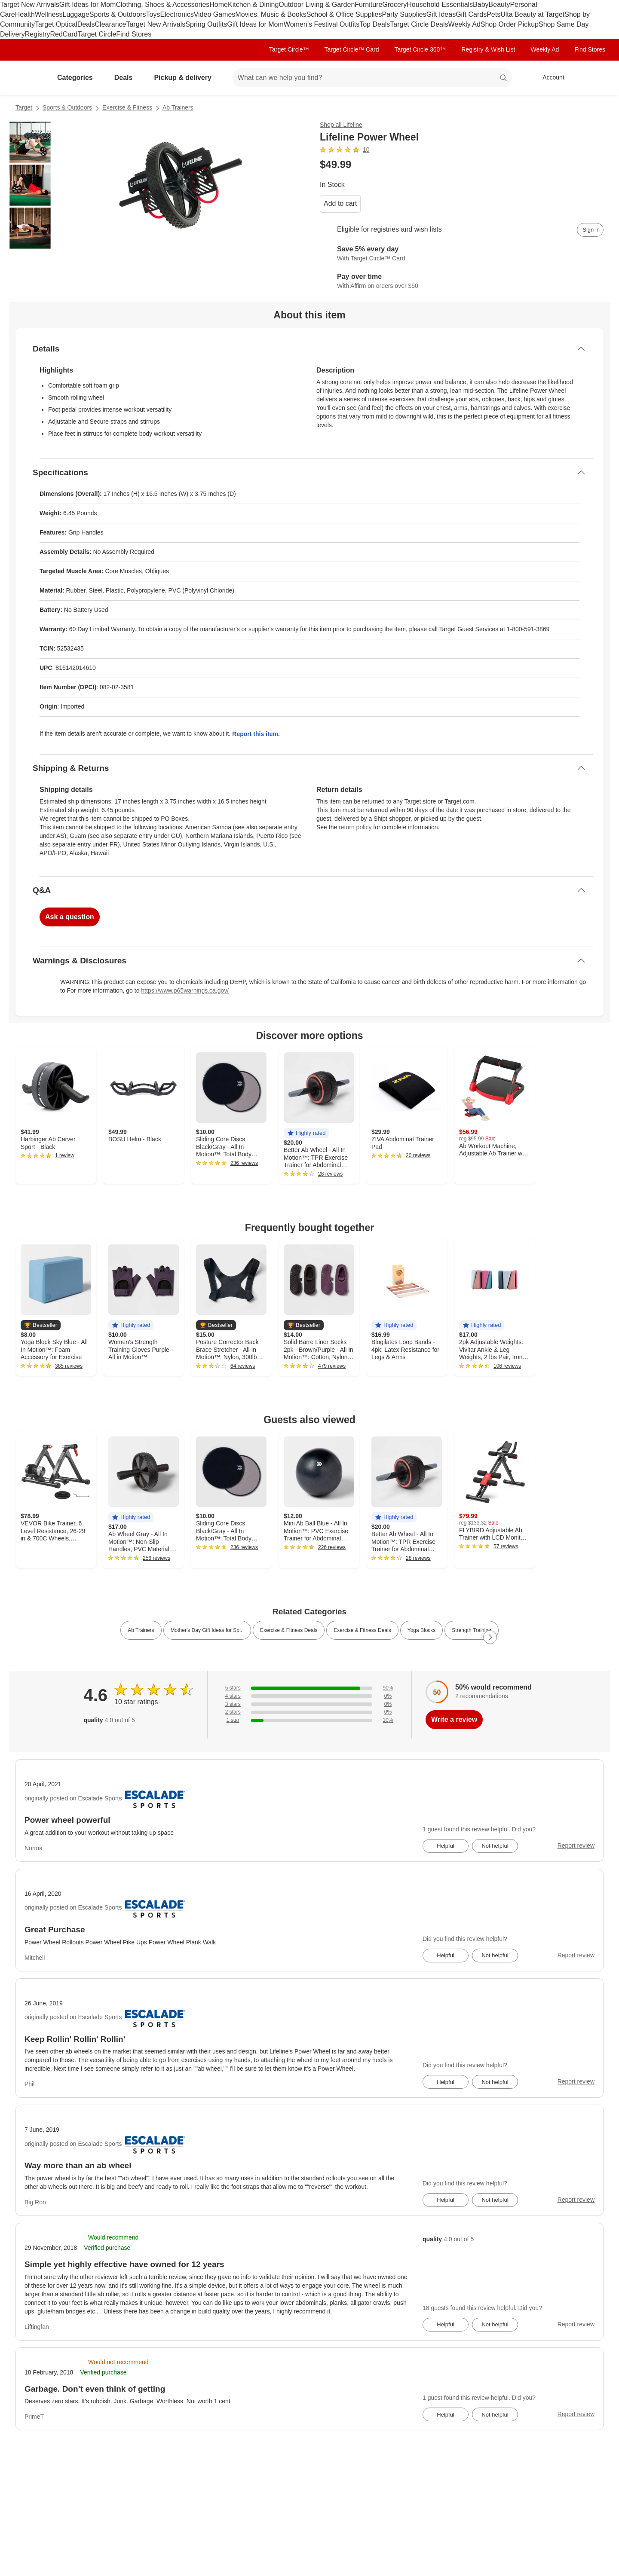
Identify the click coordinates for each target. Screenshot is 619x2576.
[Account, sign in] (549, 77)
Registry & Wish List (488, 49)
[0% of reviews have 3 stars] (309, 1704)
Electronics (176, 14)
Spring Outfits (206, 24)
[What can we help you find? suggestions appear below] (372, 77)
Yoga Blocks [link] (422, 1630)
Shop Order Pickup (510, 24)
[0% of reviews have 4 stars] (309, 1696)
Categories (78, 77)
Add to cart (340, 203)
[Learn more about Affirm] (462, 281)
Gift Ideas (441, 14)
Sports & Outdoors (117, 14)
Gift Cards (471, 14)
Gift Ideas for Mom (87, 4)
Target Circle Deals (419, 24)
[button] (306, 1133)
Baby (480, 4)
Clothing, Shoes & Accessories (162, 4)
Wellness (49, 14)
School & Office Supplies (344, 14)
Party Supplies (404, 14)
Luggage (76, 14)
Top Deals (374, 24)
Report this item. (255, 733)
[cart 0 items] (592, 77)
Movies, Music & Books (270, 14)
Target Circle (97, 34)
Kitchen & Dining (253, 4)
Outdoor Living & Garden (317, 4)
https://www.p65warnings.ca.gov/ (185, 990)
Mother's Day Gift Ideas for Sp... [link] (207, 1630)
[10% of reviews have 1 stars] (309, 1720)
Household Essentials (440, 4)
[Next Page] (490, 1637)
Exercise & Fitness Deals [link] (288, 1630)
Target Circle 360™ (420, 49)
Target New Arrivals (29, 4)
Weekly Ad (464, 24)
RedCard (63, 34)
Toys (153, 14)
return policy (355, 827)
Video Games (215, 14)
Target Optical (56, 24)
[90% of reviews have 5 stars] (309, 1688)
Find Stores (133, 34)
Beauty (499, 4)
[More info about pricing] (517, 164)
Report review (576, 1845)
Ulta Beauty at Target (532, 14)
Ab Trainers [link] (141, 1630)
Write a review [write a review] (454, 1719)
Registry (37, 34)
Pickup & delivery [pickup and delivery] (186, 77)
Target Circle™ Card (352, 49)
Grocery (394, 4)
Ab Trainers (177, 107)
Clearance (110, 24)
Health (25, 14)
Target (23, 107)
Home (218, 4)
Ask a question (69, 916)
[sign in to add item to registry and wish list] (590, 230)
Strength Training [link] (471, 1630)
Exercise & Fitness (127, 107)
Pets (493, 14)
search (504, 78)
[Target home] (27, 77)
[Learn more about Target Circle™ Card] (462, 254)
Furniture (368, 4)
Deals (86, 24)
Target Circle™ (289, 49)
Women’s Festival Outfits (321, 24)
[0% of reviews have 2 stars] (309, 1712)
